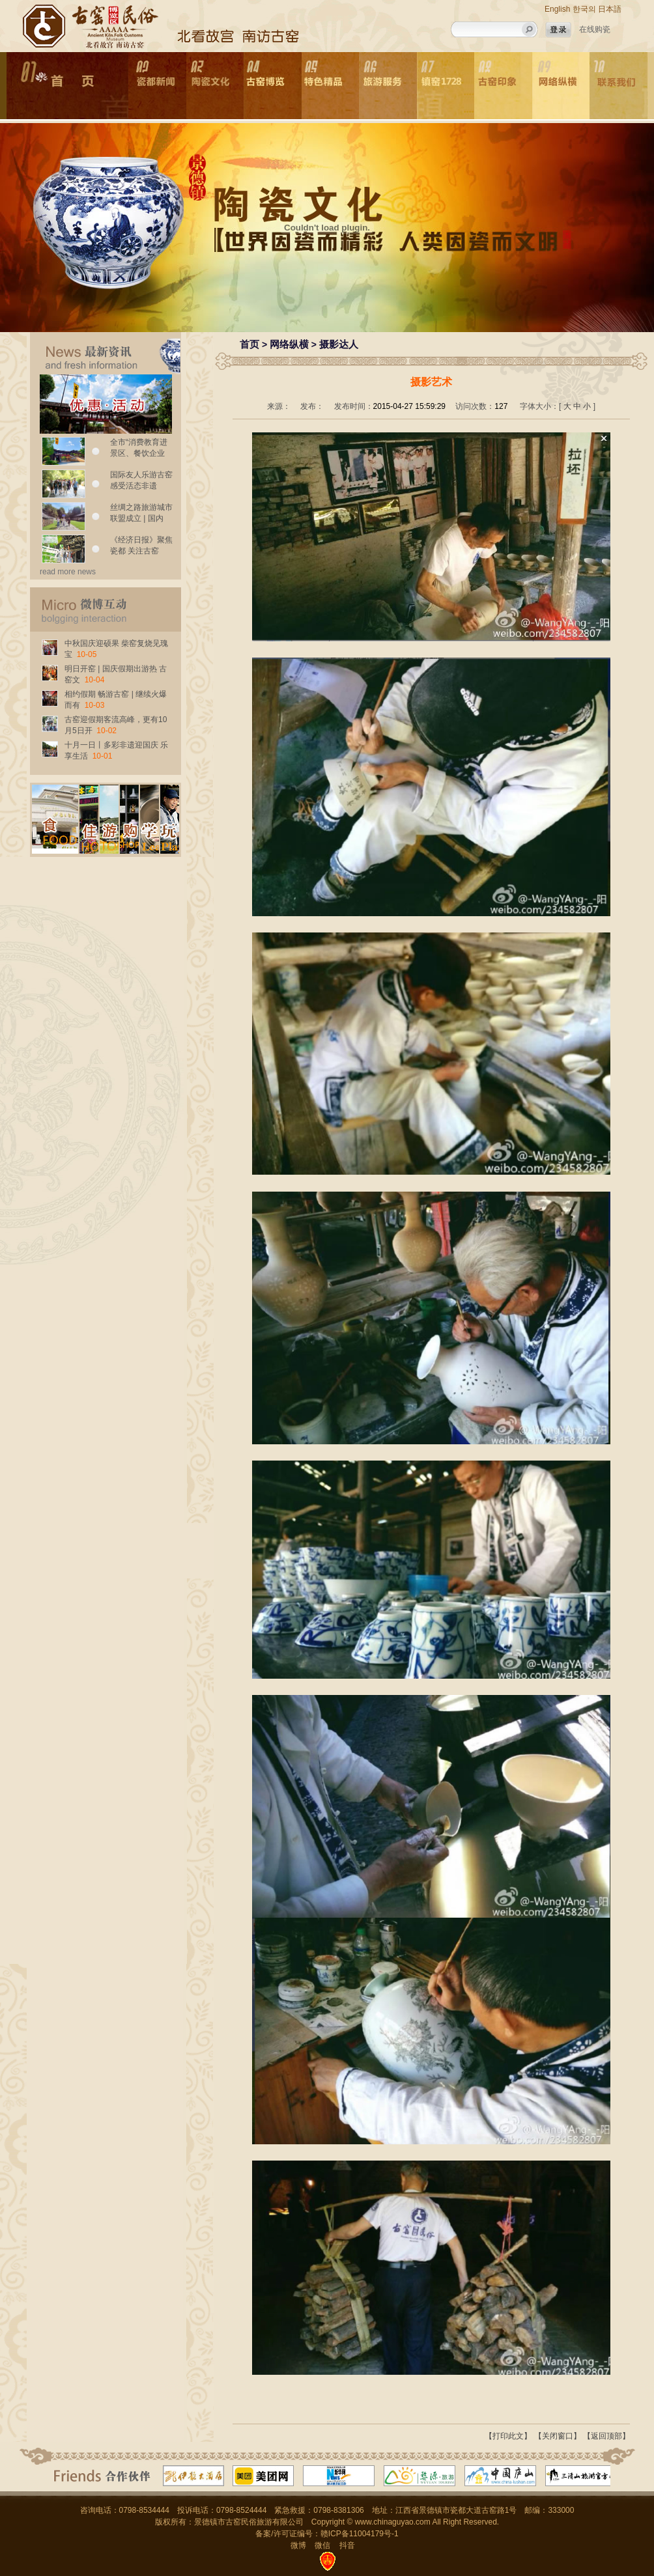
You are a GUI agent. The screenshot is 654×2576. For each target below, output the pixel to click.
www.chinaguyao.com (393, 2522)
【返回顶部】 (606, 2436)
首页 (249, 344)
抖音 (347, 2545)
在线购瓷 (594, 29)
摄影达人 (338, 344)
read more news (68, 571)
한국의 (584, 9)
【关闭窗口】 (557, 2436)
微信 (322, 2545)
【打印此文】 (508, 2436)
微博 (298, 2545)
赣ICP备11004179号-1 (359, 2533)
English (557, 9)
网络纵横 (289, 344)
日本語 (609, 9)
